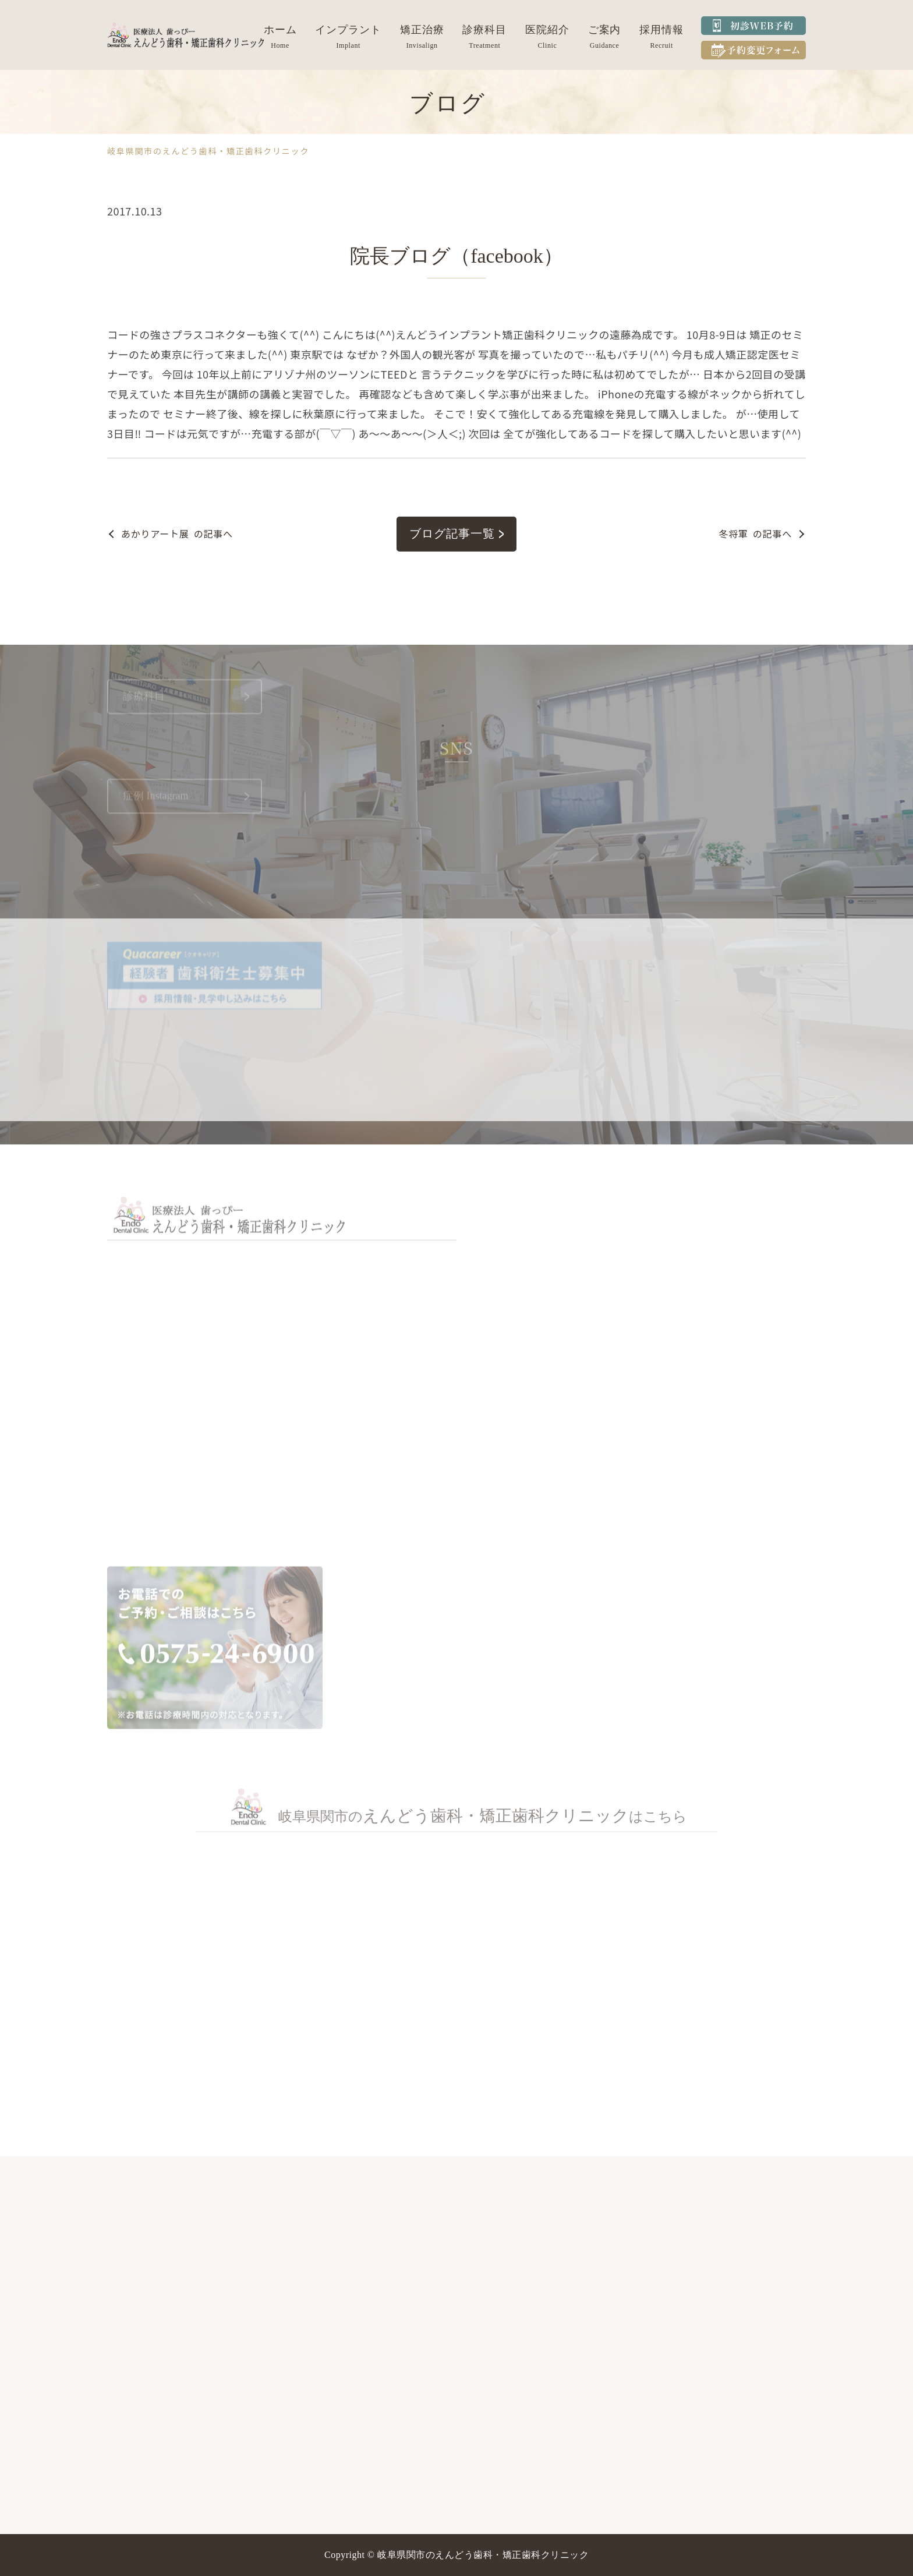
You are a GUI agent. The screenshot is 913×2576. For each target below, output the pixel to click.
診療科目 (484, 30)
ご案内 (604, 30)
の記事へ (177, 533)
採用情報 (661, 30)
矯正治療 (422, 30)
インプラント (348, 30)
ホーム (280, 30)
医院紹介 (547, 30)
